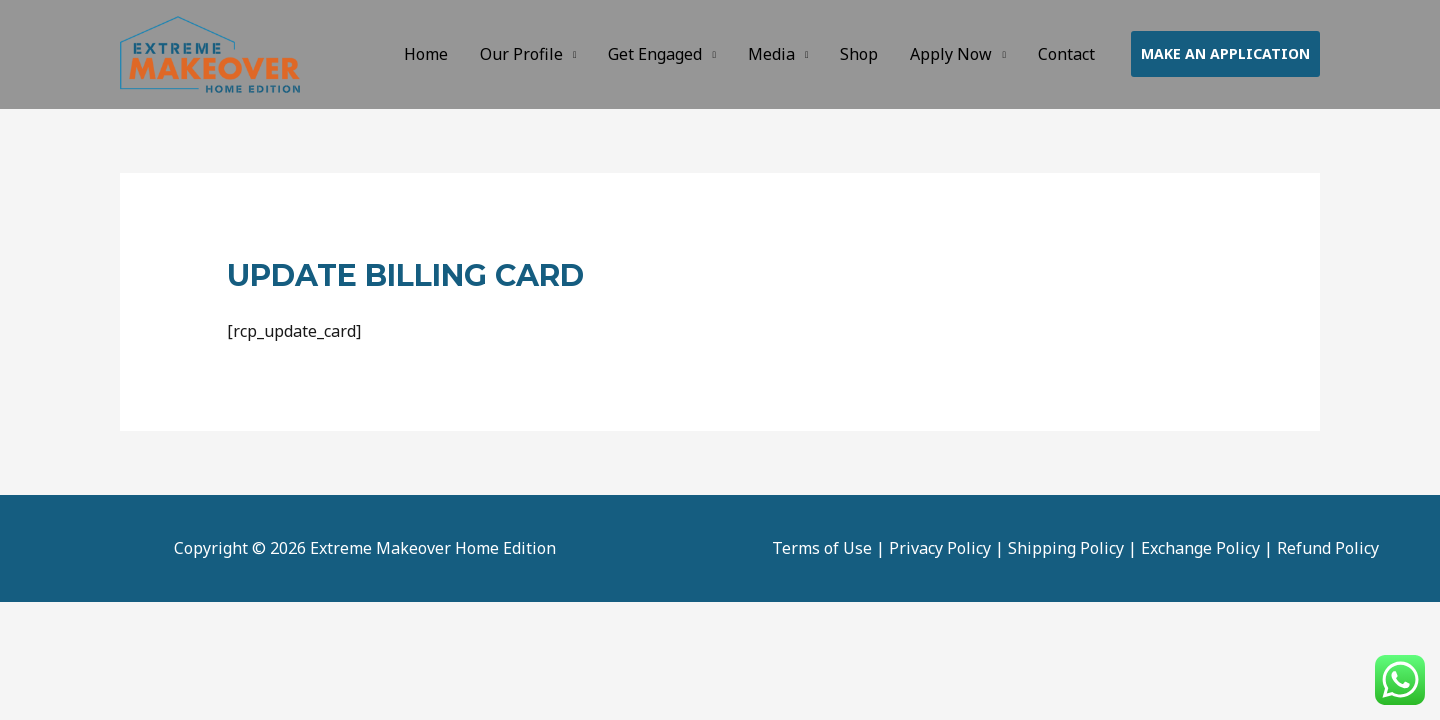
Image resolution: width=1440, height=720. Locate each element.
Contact (1066, 54)
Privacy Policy (940, 548)
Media (771, 54)
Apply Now (951, 54)
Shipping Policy (1066, 548)
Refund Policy (1328, 548)
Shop (859, 54)
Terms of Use (822, 548)
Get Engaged (655, 54)
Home (426, 54)
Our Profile (521, 54)
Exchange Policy (1200, 548)
